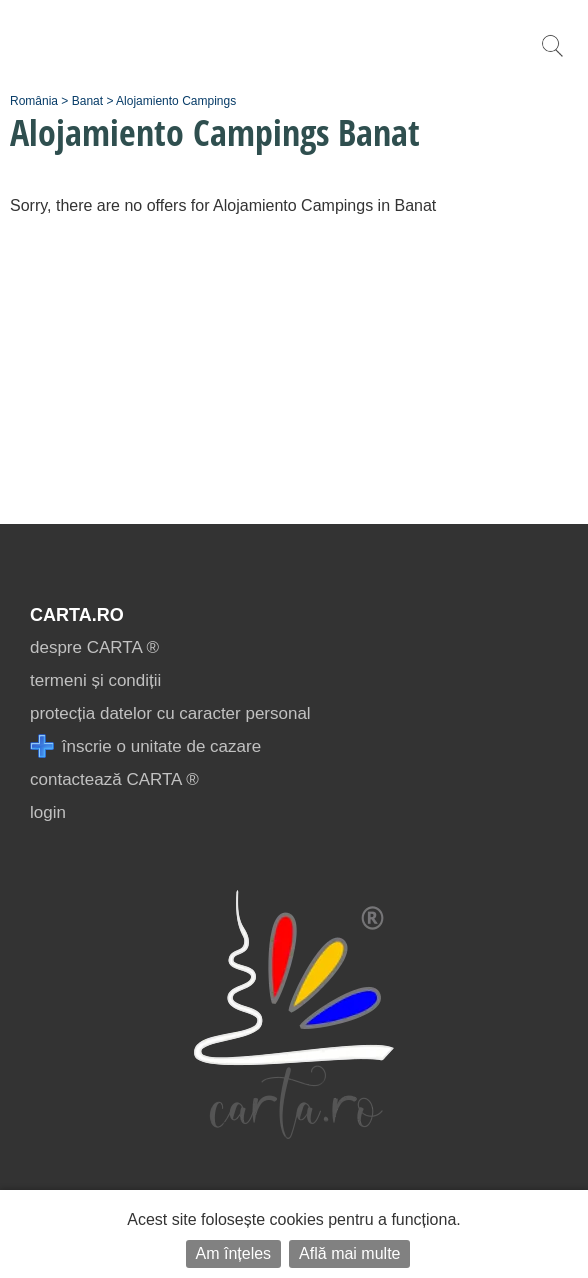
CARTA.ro (77, 615)
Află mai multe (349, 1253)
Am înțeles (234, 1253)
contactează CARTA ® (114, 779)
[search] (552, 56)
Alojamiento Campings (176, 101)
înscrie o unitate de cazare (145, 746)
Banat (87, 101)
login (48, 812)
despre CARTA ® (94, 647)
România (34, 101)
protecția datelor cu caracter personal (170, 713)
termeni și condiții (95, 680)
